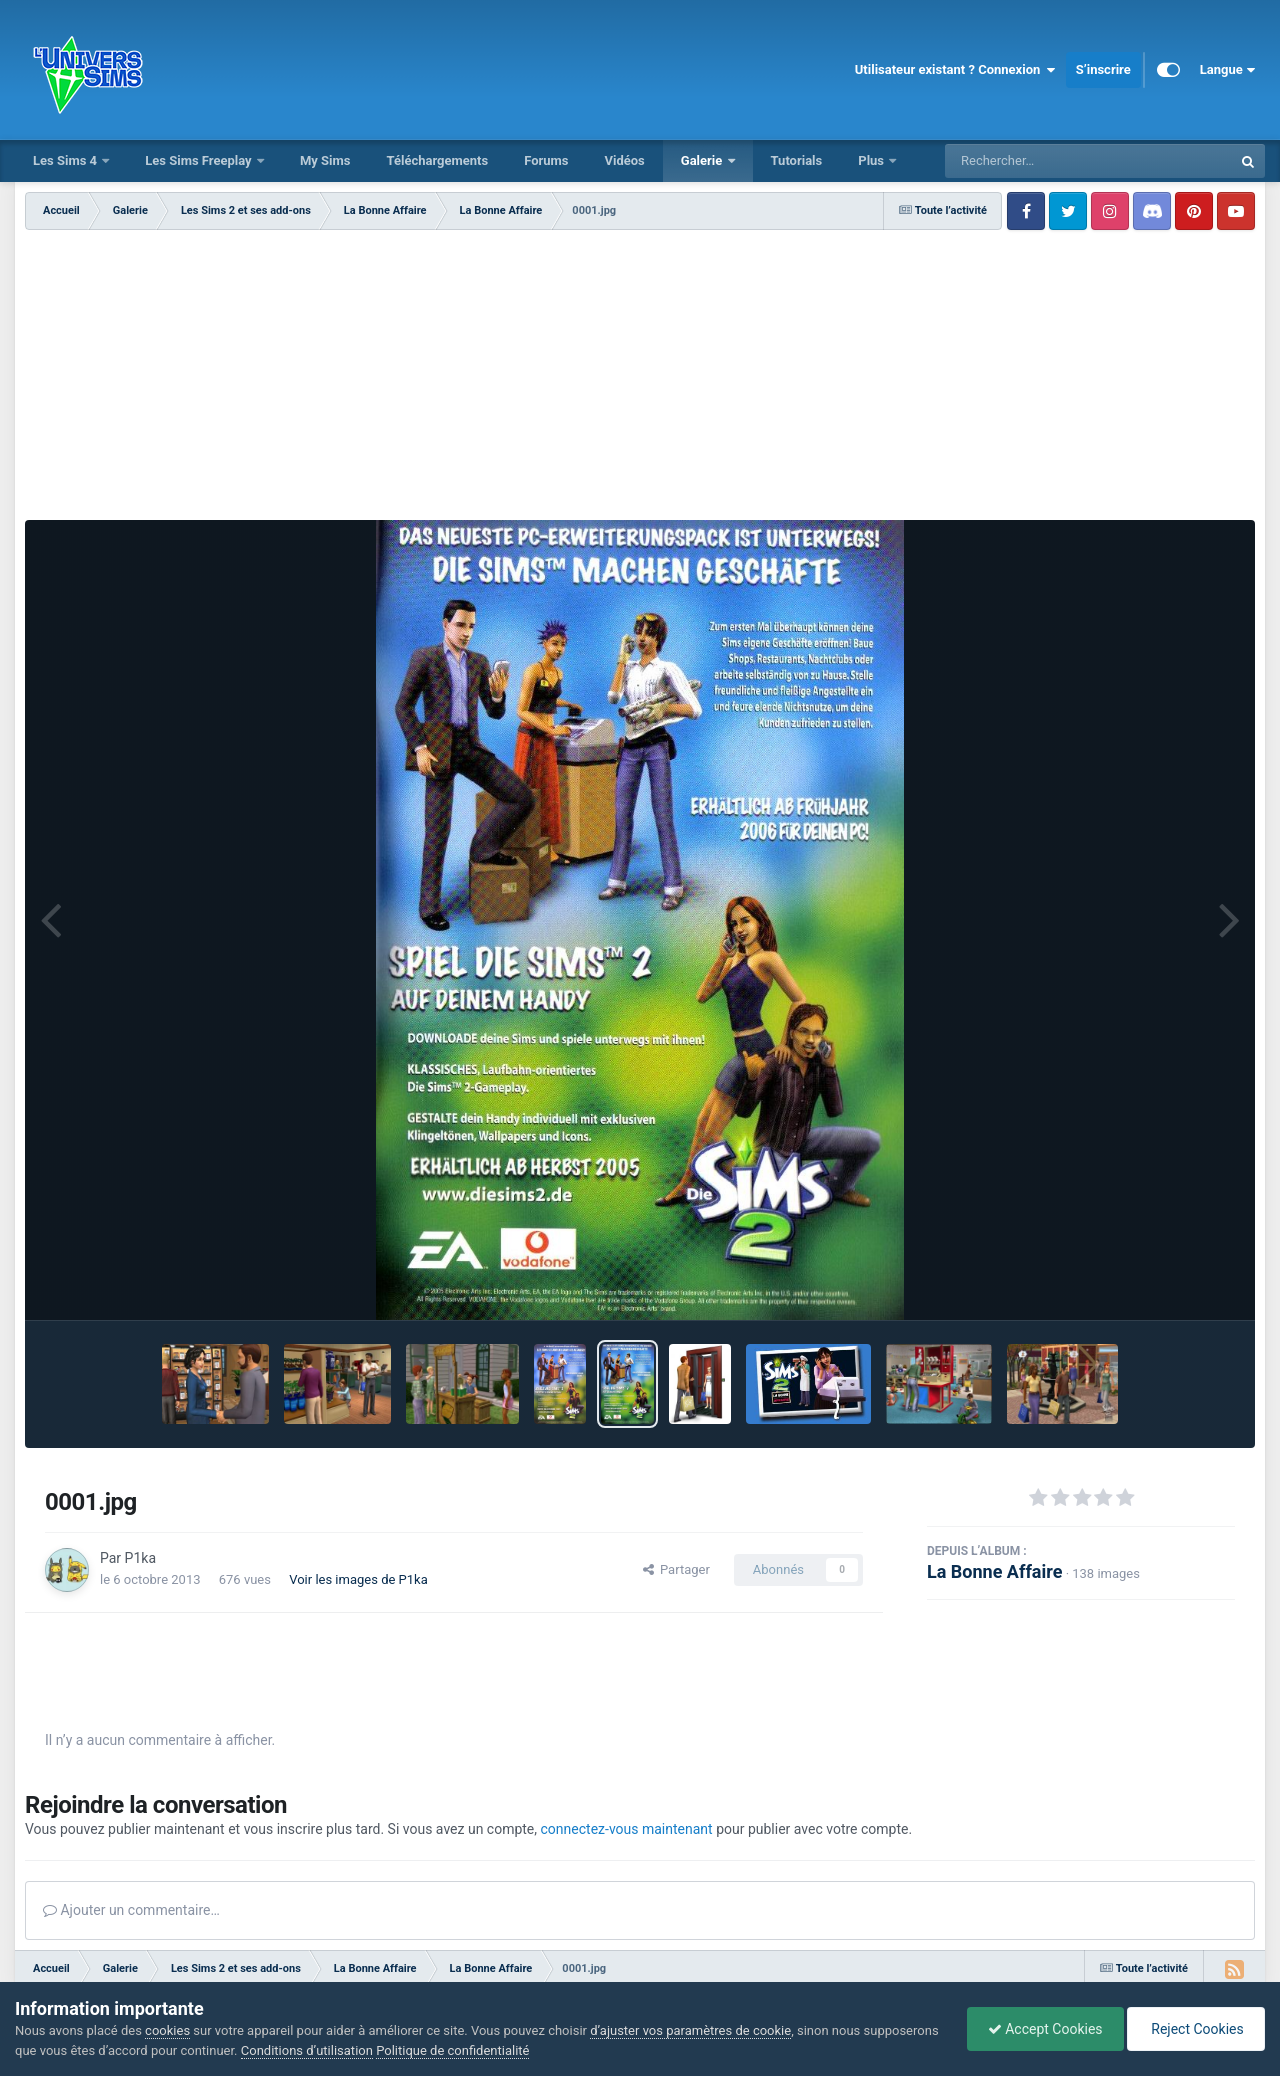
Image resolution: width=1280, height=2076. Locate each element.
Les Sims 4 (66, 160)
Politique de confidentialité (452, 2050)
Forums (546, 160)
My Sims (325, 160)
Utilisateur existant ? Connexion (955, 70)
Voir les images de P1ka (358, 1579)
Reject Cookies (1196, 2029)
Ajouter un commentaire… (131, 1910)
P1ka (140, 1558)
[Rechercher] (1034, 161)
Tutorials (797, 160)
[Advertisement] (640, 380)
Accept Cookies (1045, 2029)
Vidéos (624, 160)
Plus (872, 160)
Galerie (703, 160)
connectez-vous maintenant (627, 1829)
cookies (167, 2030)
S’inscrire (1103, 69)
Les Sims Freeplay (200, 160)
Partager (676, 1569)
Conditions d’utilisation (307, 2050)
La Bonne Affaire (994, 1571)
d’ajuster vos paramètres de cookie (690, 2030)
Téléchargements (437, 160)
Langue (1227, 70)
